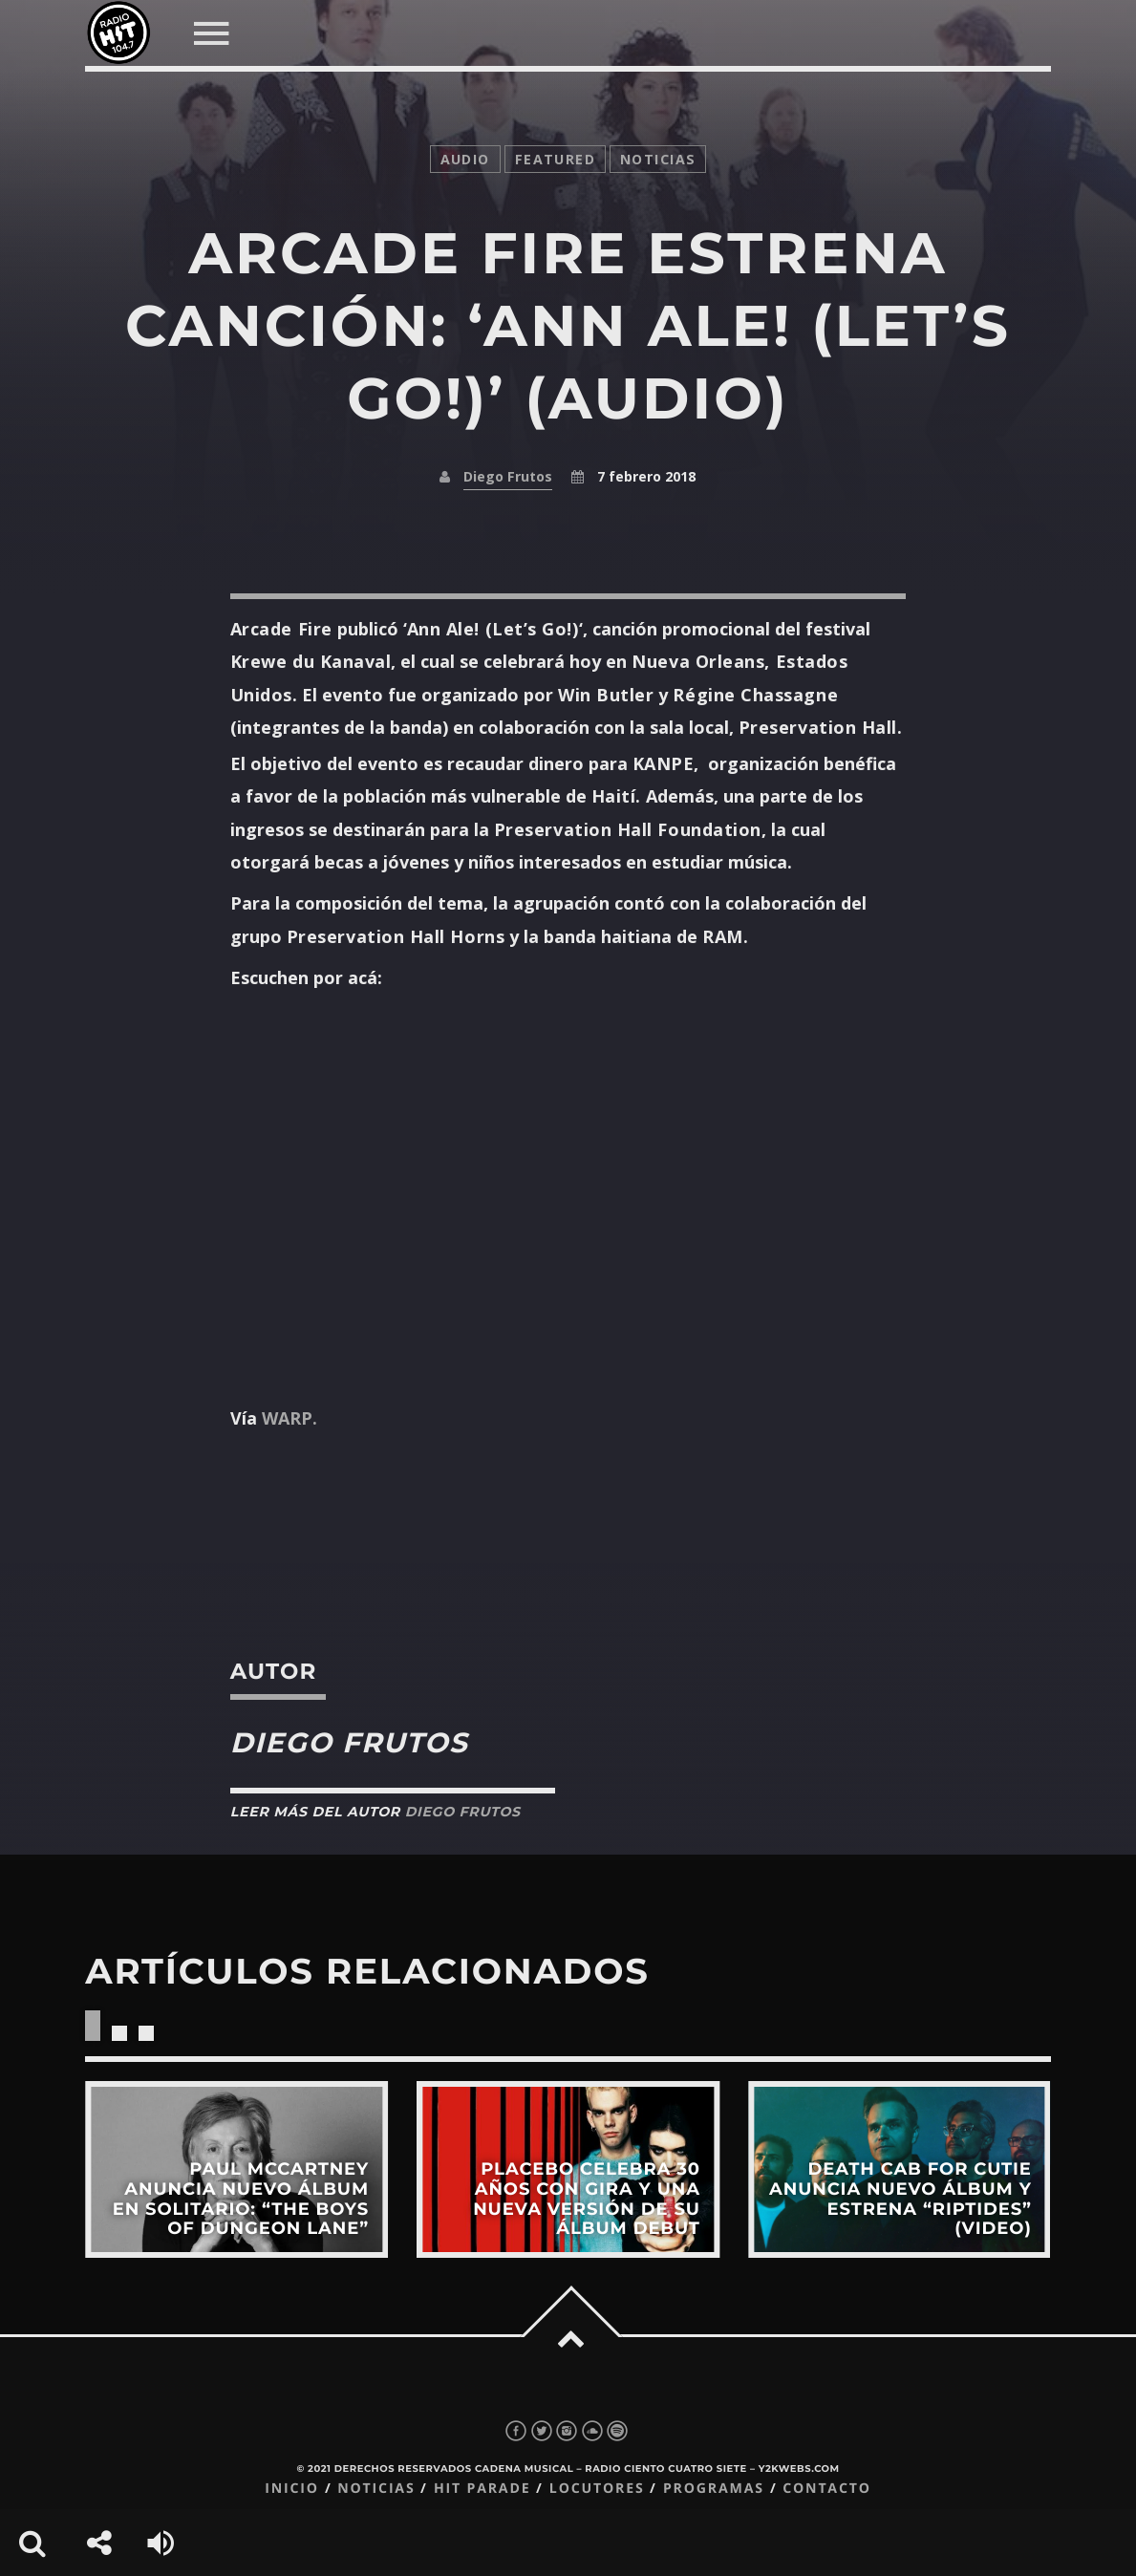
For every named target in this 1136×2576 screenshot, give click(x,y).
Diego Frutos (507, 476)
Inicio (292, 2488)
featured (555, 159)
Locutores (597, 2488)
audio (465, 159)
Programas (713, 2488)
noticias (658, 159)
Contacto (826, 2488)
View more (236, 2169)
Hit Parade (482, 2488)
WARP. (289, 1417)
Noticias (376, 2488)
